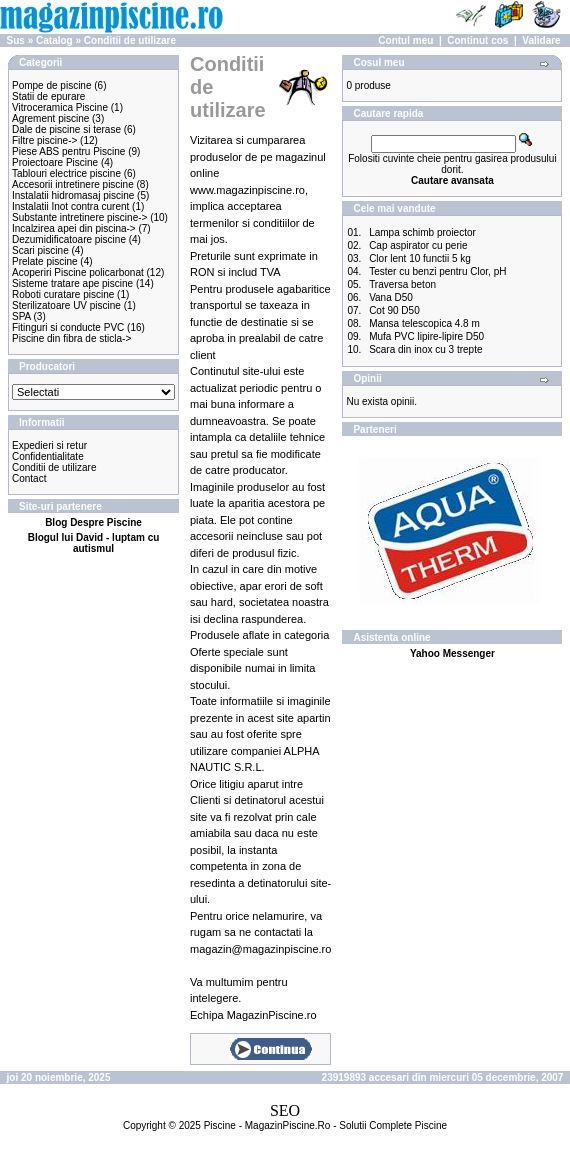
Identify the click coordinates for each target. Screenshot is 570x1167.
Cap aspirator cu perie (418, 245)
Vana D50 (391, 297)
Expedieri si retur (49, 445)
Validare (541, 40)
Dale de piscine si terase (66, 129)
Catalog (54, 40)
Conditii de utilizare (130, 40)
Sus (16, 40)
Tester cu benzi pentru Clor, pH (437, 271)
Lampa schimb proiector (422, 232)
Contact (29, 478)
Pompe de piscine (52, 85)
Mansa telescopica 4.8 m (424, 323)
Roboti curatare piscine (63, 294)
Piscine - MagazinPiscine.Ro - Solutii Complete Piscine (325, 1125)
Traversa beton (402, 284)
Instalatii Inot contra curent (70, 206)
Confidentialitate (48, 456)
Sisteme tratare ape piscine (72, 283)
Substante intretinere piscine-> (79, 217)
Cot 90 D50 (394, 310)
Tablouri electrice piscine (66, 173)
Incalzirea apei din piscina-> (74, 228)
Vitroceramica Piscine (60, 107)
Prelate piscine (45, 261)
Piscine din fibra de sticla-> (71, 338)
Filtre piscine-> (44, 140)
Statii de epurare (48, 96)
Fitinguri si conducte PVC (68, 327)
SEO (285, 1110)
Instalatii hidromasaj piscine (73, 195)
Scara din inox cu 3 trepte (425, 349)
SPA (21, 316)
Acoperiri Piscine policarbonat (78, 272)
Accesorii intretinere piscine (73, 184)
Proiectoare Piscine (55, 162)
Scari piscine (40, 250)
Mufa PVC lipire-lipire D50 (426, 336)
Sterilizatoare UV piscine (66, 305)
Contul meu (405, 40)
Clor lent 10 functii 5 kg (420, 258)
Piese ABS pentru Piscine (68, 151)
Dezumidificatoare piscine (69, 239)
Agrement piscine (50, 118)
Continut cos (477, 40)
